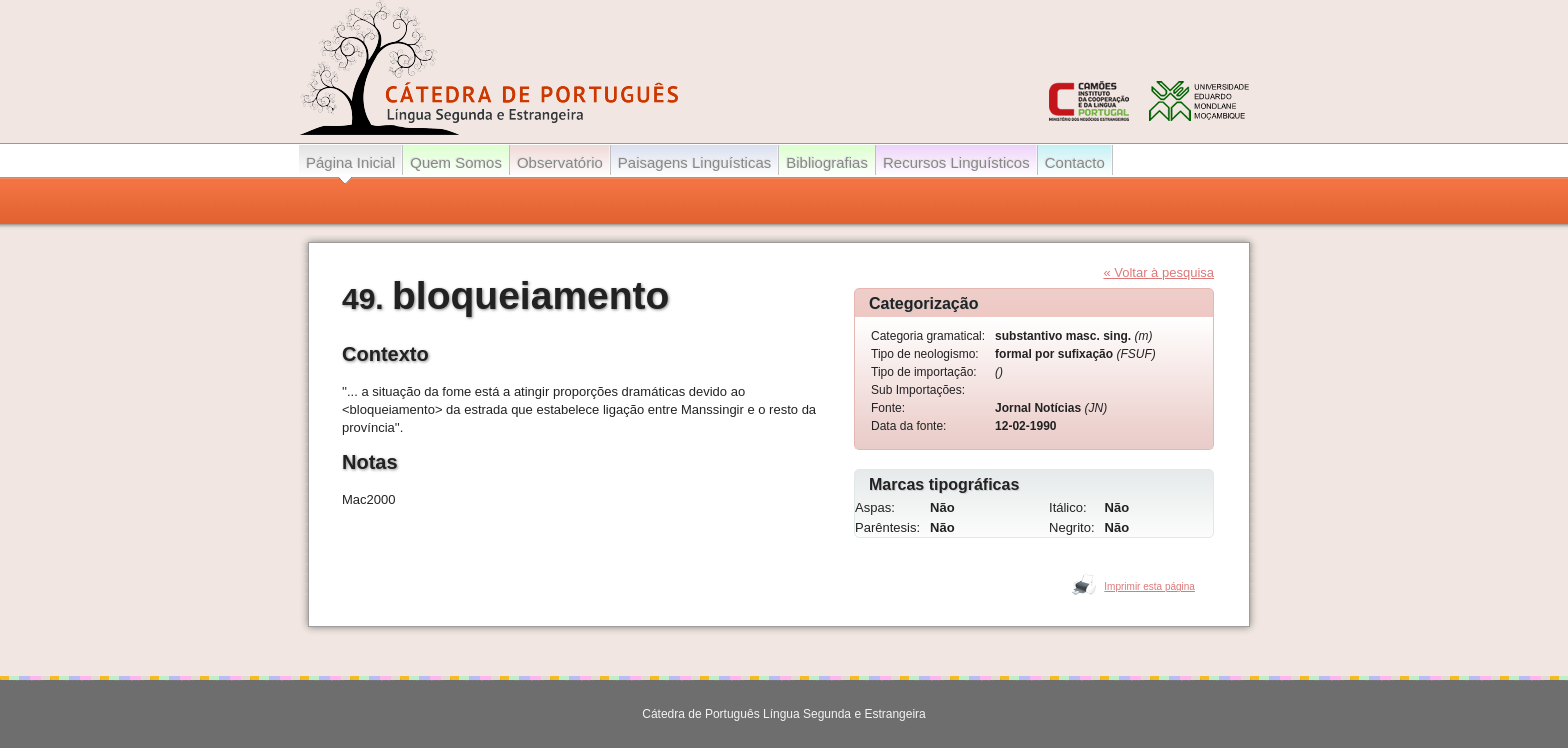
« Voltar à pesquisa (1158, 272)
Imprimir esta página (1149, 586)
